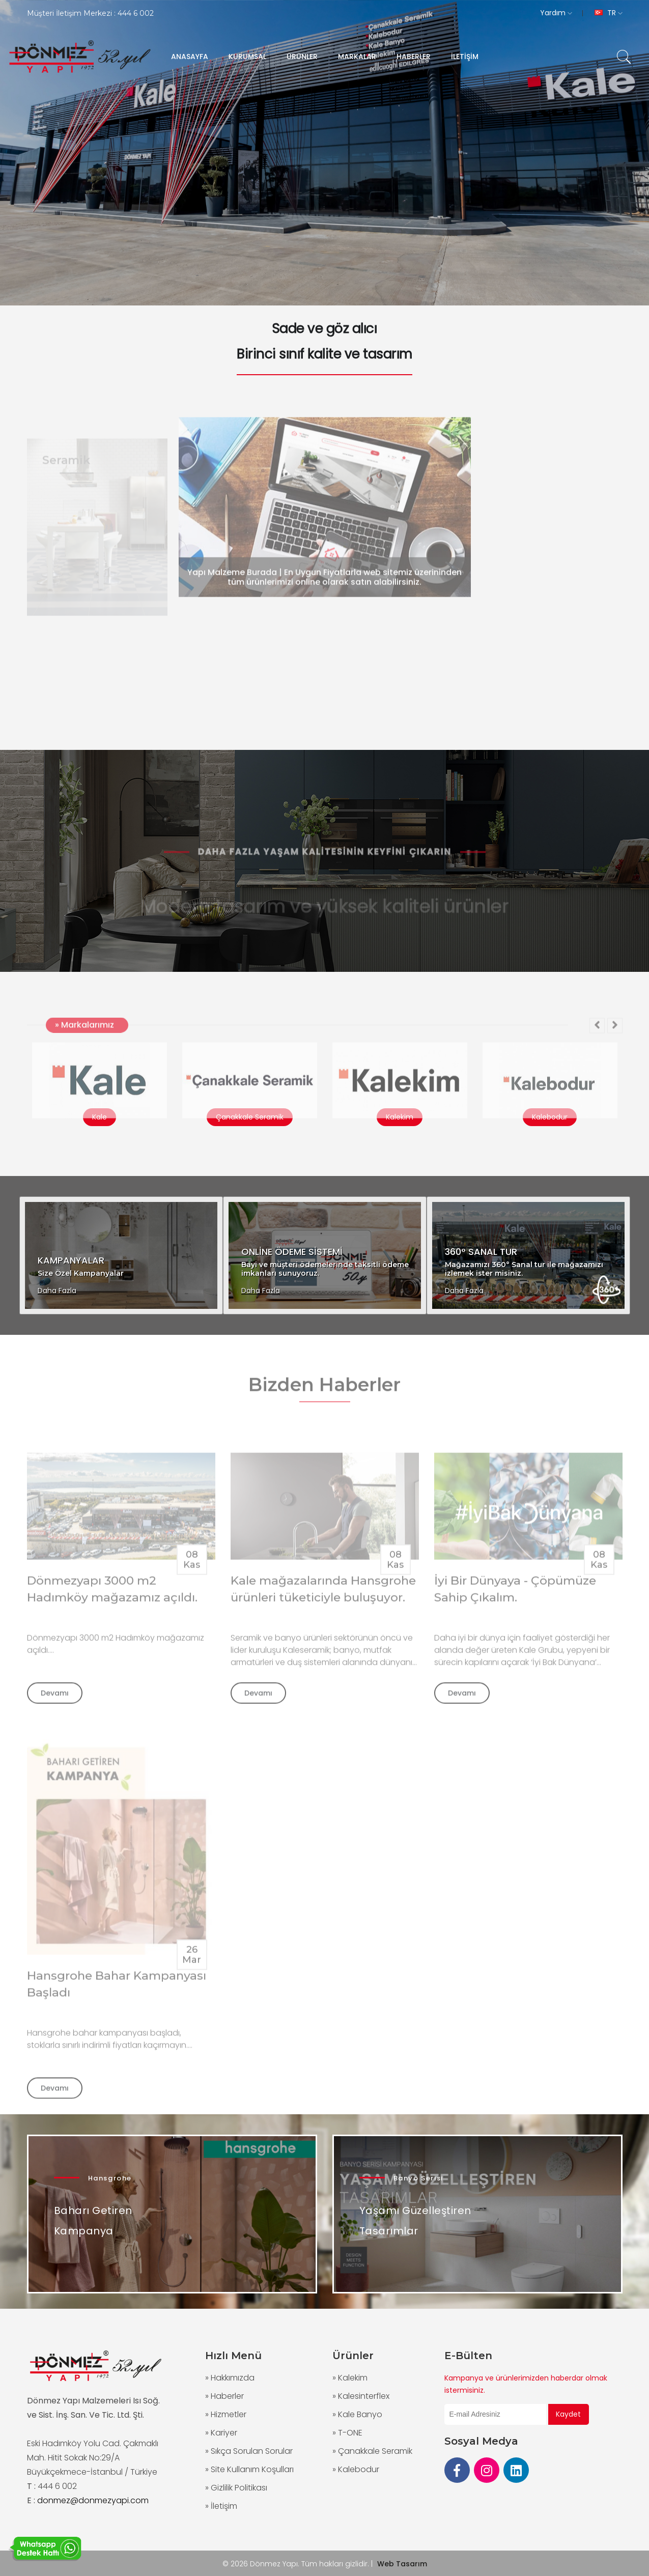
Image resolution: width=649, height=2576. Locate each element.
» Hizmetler (225, 2414)
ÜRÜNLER (302, 56)
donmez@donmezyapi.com (93, 2500)
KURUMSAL (247, 56)
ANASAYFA (189, 56)
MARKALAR (357, 56)
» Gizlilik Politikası (236, 2488)
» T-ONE (347, 2433)
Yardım (556, 13)
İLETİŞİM (464, 56)
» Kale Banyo (357, 2414)
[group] (324, 152)
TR (609, 13)
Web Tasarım (402, 2564)
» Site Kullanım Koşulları (249, 2469)
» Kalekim (350, 2378)
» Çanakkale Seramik (372, 2451)
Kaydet (568, 2414)
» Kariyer (221, 2433)
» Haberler (224, 2396)
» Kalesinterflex (360, 2396)
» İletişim (221, 2506)
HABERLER (414, 56)
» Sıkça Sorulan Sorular (249, 2451)
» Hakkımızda (230, 2378)
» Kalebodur (355, 2469)
